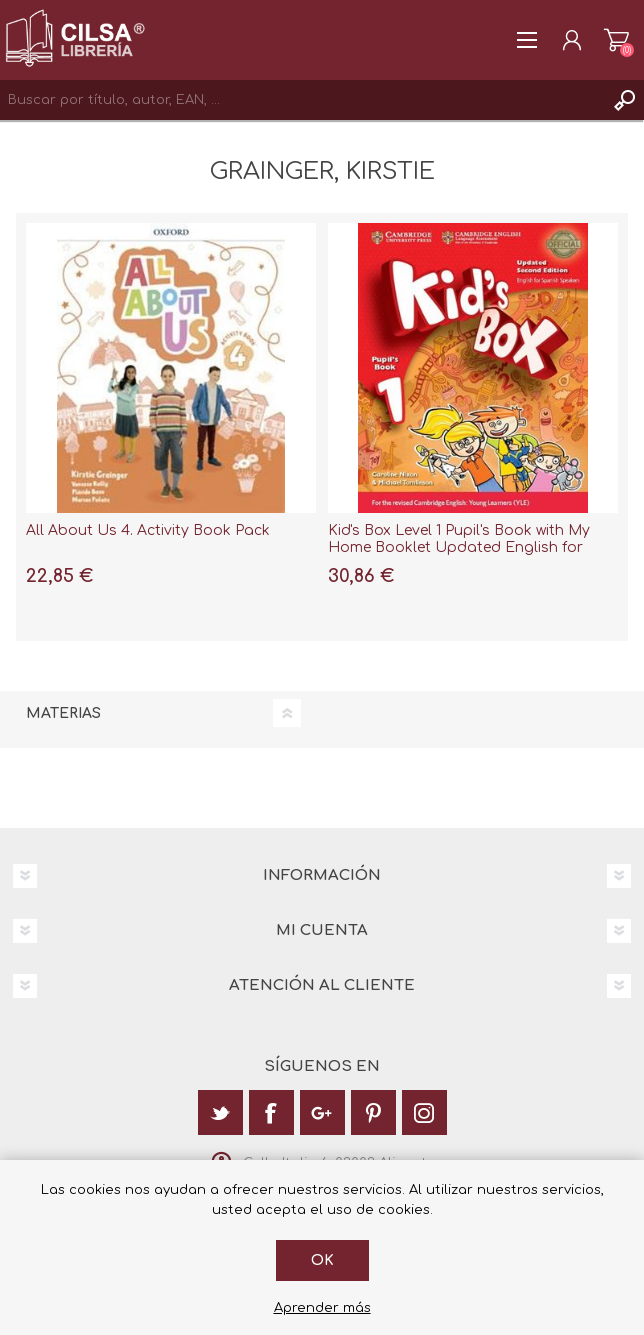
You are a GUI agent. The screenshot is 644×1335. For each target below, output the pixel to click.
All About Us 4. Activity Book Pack (148, 530)
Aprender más (322, 1308)
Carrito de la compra (616, 40)
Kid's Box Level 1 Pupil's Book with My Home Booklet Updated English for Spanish (459, 547)
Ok (322, 1260)
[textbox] (302, 100)
